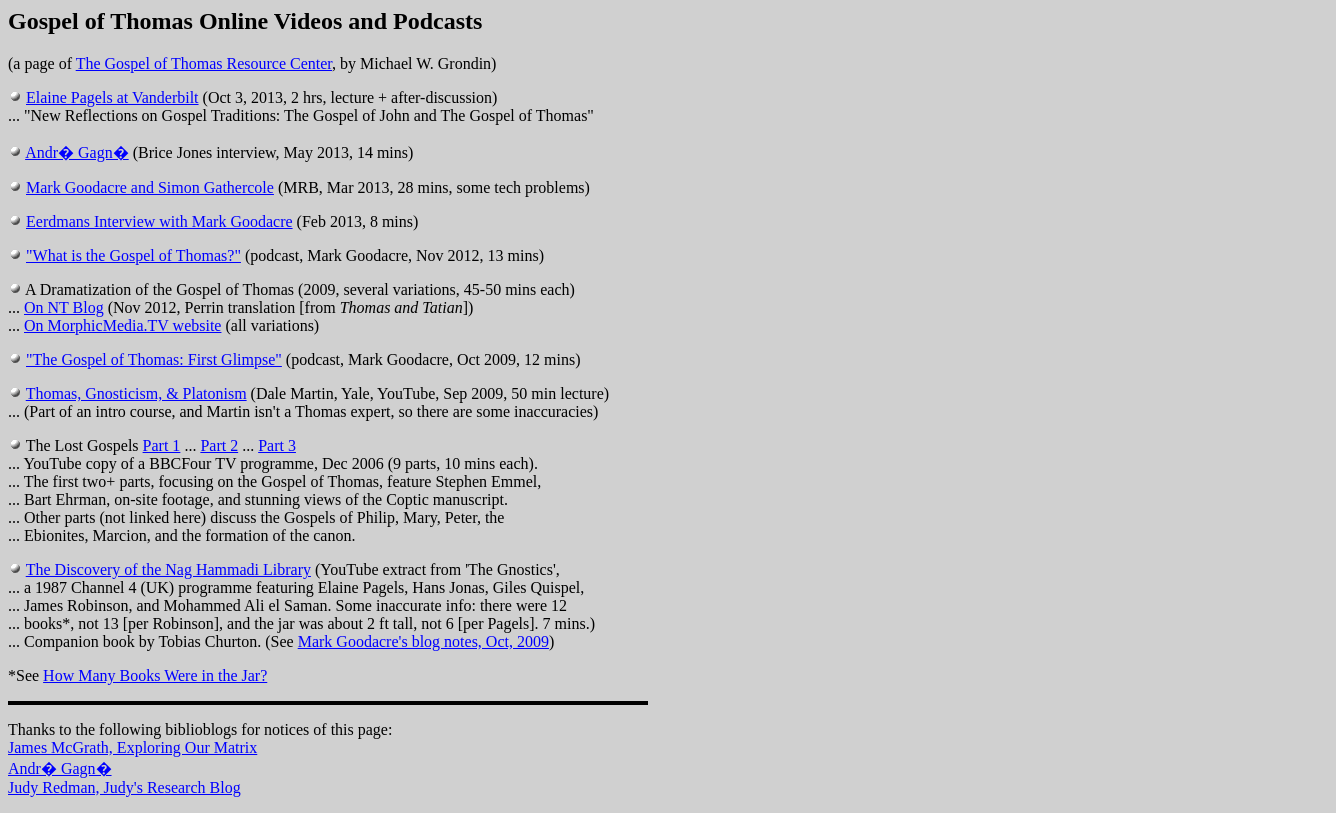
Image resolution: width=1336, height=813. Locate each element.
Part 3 (277, 445)
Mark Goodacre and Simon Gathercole (150, 187)
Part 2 (219, 445)
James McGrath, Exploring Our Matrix (132, 747)
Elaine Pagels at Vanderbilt (112, 97)
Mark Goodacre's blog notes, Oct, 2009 (423, 641)
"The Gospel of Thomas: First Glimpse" (154, 359)
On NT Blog (64, 307)
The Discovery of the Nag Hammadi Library (168, 569)
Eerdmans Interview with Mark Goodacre (159, 221)
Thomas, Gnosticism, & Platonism (136, 393)
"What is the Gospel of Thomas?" (133, 255)
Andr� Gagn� (77, 152)
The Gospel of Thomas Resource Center (204, 63)
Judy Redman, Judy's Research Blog (124, 787)
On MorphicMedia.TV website (122, 325)
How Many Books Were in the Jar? (155, 675)
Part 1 (162, 445)
